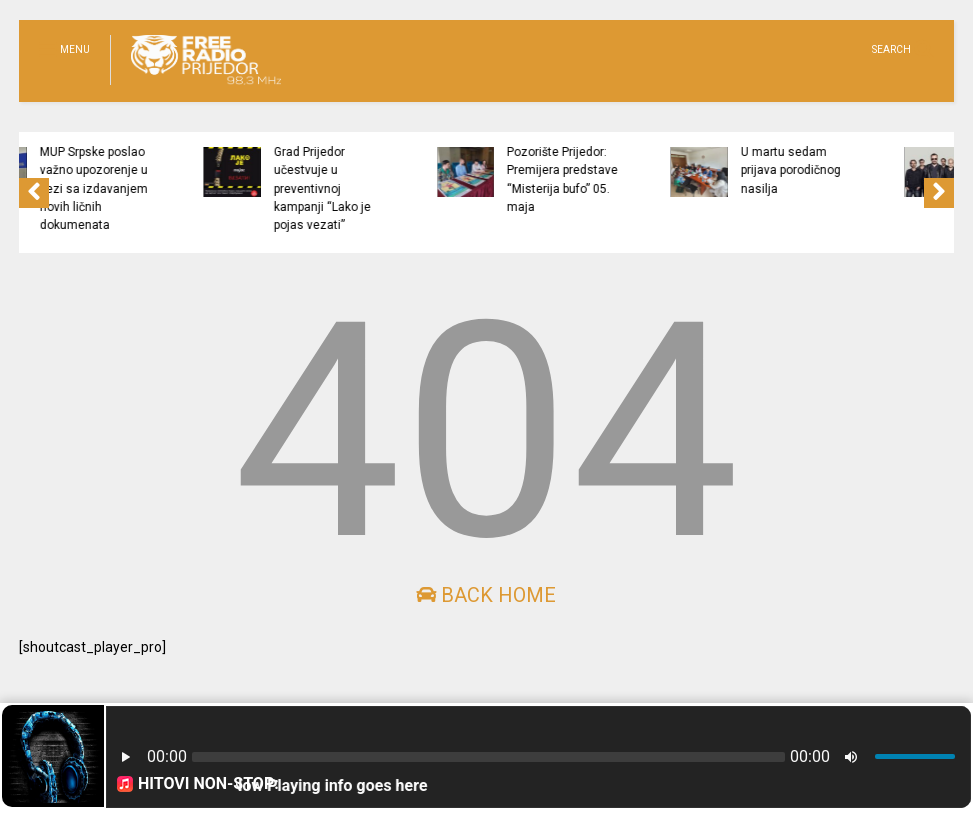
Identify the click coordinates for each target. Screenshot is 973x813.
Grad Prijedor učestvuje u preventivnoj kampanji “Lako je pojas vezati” (369, 188)
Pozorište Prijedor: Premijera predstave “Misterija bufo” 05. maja (610, 179)
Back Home (486, 595)
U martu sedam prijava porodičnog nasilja (839, 170)
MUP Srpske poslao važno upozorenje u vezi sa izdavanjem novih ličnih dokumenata (142, 188)
